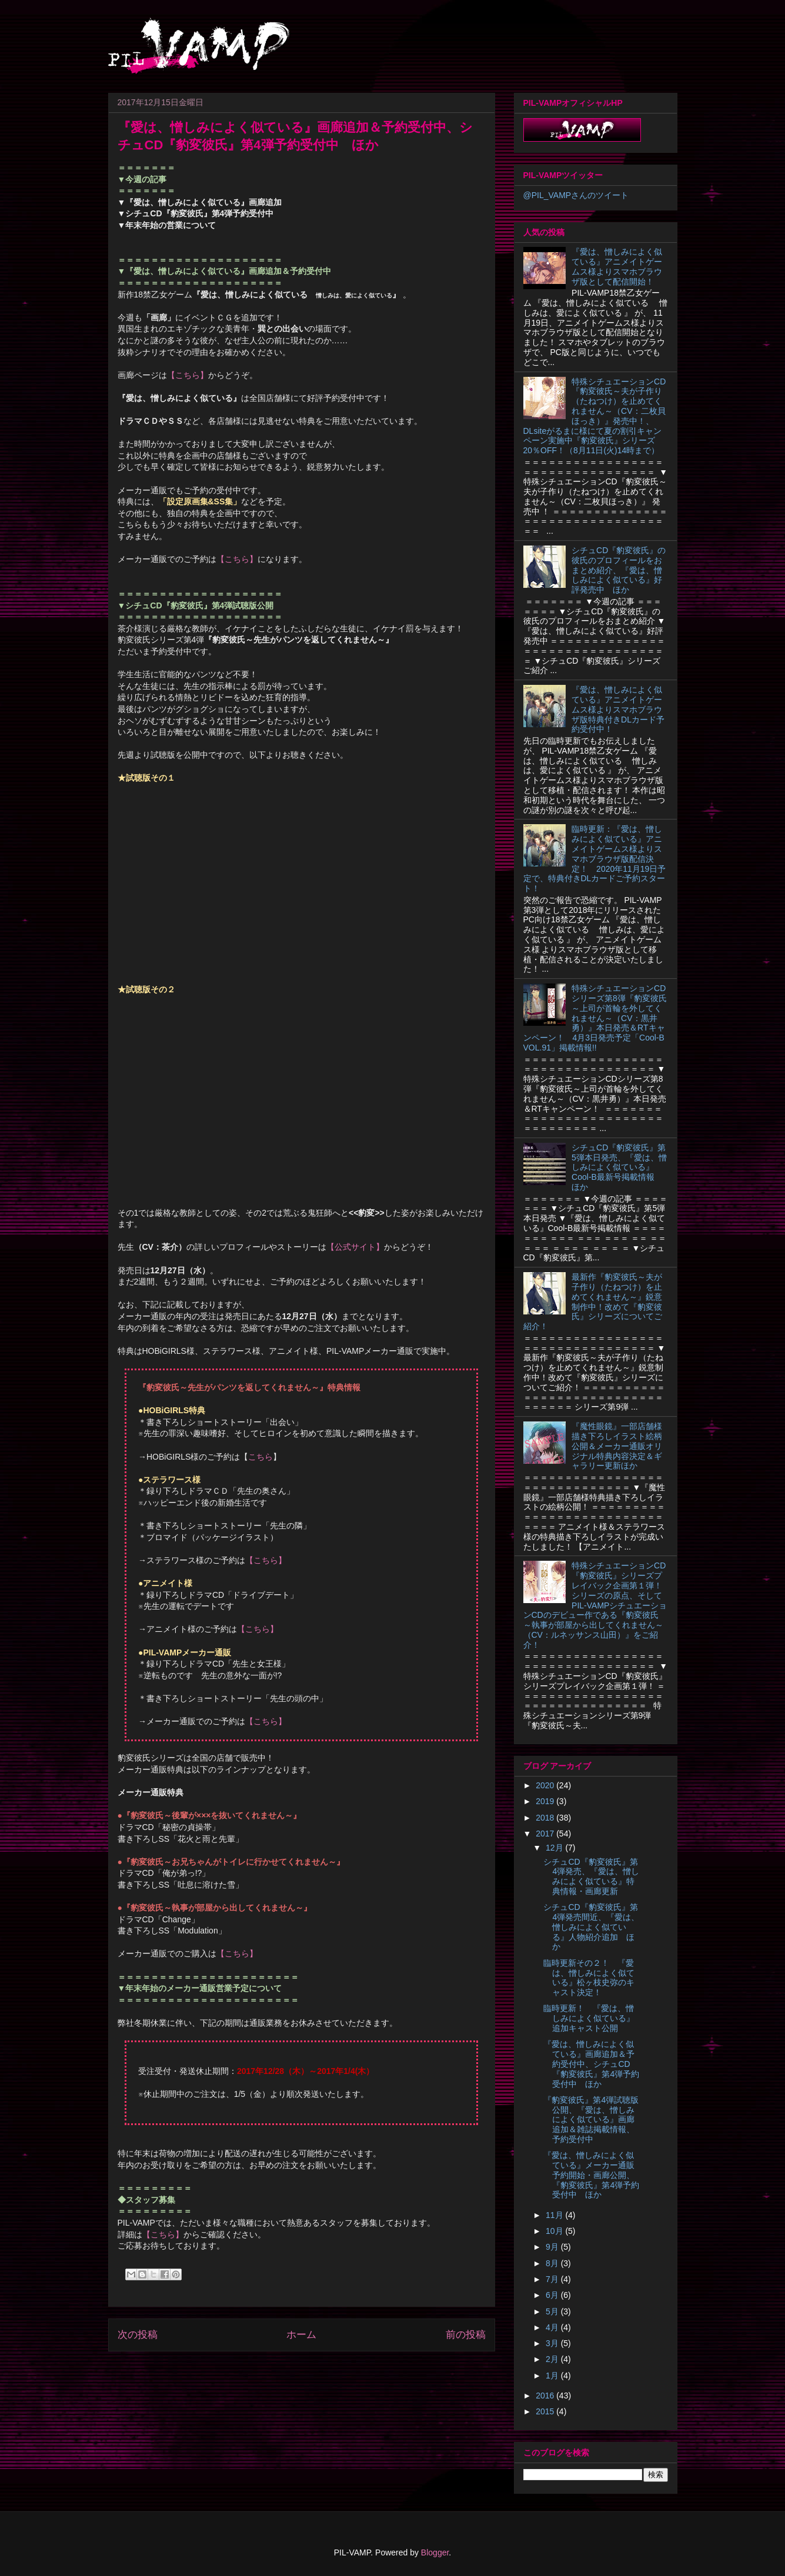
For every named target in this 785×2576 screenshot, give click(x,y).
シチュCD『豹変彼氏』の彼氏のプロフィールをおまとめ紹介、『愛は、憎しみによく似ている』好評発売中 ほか (619, 570)
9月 (553, 2247)
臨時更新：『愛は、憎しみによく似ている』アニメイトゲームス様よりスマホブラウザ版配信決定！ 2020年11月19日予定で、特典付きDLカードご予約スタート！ (594, 858)
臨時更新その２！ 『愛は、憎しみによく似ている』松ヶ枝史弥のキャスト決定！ (588, 1977)
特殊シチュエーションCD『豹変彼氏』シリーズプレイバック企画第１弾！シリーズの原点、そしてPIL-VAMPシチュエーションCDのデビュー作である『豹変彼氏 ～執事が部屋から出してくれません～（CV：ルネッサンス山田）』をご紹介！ (595, 1605)
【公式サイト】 (355, 1247)
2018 (546, 1817)
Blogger (435, 2552)
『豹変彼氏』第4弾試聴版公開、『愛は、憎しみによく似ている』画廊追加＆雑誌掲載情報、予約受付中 (591, 2119)
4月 (553, 2327)
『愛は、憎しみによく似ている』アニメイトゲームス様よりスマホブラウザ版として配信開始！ (617, 266)
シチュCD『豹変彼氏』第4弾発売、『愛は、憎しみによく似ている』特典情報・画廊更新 (591, 1876)
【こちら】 (187, 375)
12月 (555, 1847)
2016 (546, 2395)
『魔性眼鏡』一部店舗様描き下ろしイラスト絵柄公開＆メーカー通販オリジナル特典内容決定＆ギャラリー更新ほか (617, 1445)
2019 (546, 1801)
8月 (553, 2263)
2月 (553, 2359)
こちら (260, 1456)
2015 (546, 2411)
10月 (555, 2231)
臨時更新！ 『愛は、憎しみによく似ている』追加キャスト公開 (588, 2018)
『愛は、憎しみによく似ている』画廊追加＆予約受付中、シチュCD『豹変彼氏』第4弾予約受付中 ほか (591, 2063)
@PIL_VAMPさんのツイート (576, 195)
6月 (553, 2295)
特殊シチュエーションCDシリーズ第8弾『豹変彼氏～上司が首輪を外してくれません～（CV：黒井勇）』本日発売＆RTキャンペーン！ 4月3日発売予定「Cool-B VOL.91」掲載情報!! (595, 1017)
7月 (553, 2279)
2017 (546, 1833)
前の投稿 (466, 2334)
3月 (553, 2343)
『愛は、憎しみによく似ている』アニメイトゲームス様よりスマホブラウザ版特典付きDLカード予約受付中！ (618, 709)
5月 (553, 2311)
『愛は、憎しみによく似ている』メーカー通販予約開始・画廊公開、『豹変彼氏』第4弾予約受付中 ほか (591, 2174)
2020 (546, 1785)
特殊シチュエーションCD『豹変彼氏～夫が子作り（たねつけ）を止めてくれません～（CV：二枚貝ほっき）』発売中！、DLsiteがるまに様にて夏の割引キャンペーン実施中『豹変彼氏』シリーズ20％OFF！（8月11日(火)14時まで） (594, 416)
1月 (553, 2375)
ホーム (301, 2334)
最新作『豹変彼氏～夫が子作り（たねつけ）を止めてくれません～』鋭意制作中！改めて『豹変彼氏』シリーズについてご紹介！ (593, 1301)
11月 (555, 2215)
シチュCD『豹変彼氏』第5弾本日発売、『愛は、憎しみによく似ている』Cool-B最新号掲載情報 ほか (619, 1167)
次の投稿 (138, 2334)
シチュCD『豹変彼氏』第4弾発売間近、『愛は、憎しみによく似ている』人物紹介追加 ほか (591, 1926)
